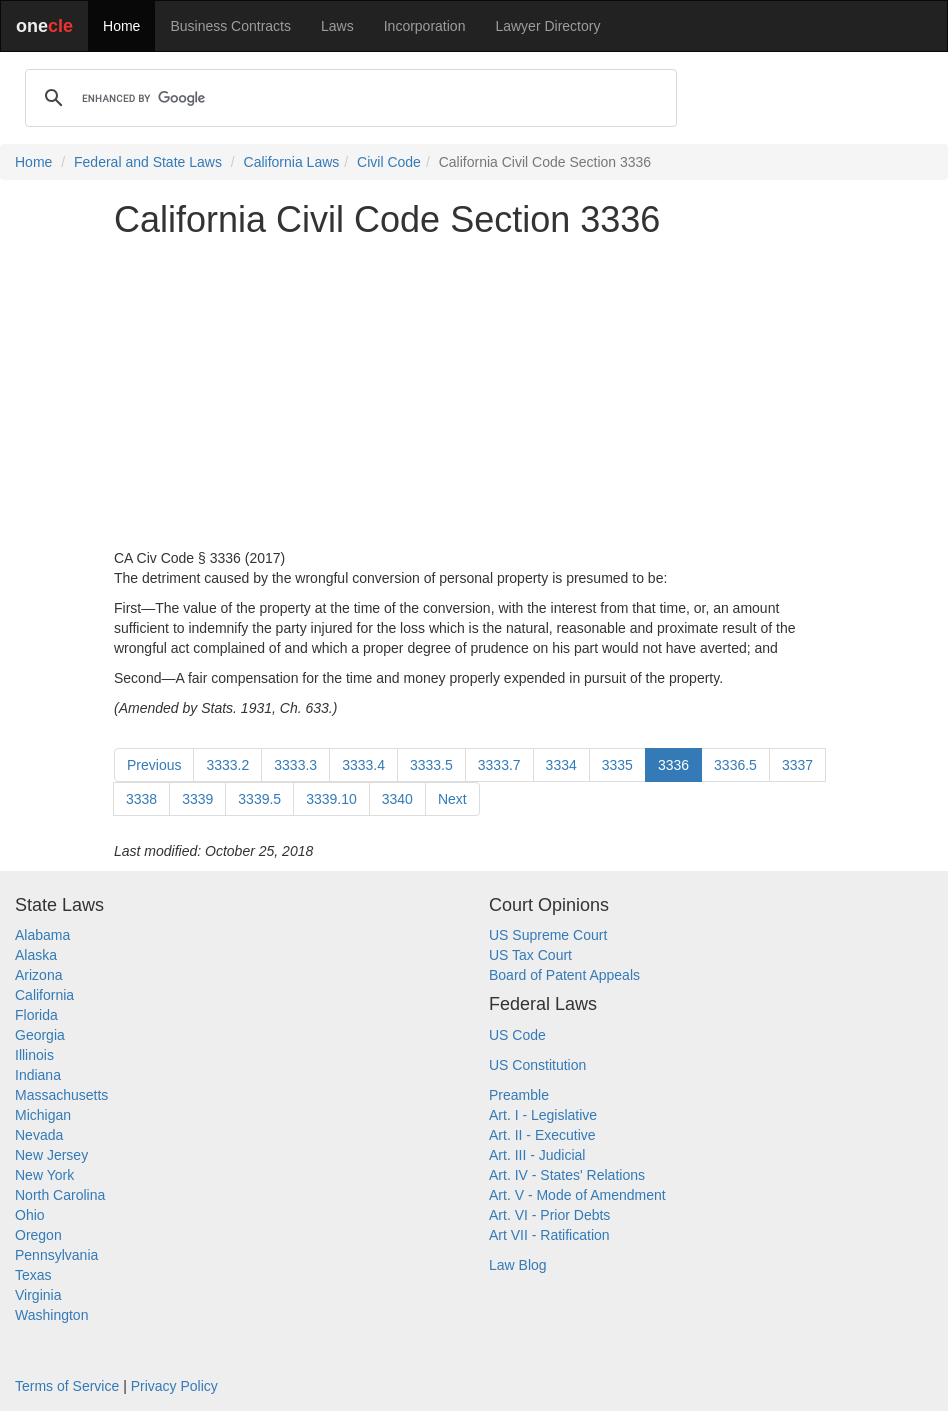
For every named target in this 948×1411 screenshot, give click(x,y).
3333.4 (363, 765)
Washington (51, 1315)
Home (121, 26)
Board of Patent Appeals (564, 975)
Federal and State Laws (148, 162)
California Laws (292, 162)
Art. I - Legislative (543, 1115)
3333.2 (227, 765)
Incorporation (425, 26)
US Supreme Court (548, 935)
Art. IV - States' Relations (567, 1175)
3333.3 (295, 765)
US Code (517, 1035)
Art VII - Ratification (549, 1235)
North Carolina (60, 1195)
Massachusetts (61, 1095)
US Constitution (537, 1065)
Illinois (34, 1055)
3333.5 (431, 765)
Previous (154, 765)
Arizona (38, 975)
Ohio (30, 1215)
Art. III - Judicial (537, 1155)
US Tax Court (530, 955)
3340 (397, 799)
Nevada (39, 1135)
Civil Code (389, 162)
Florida (36, 1015)
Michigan (43, 1115)
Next (452, 799)
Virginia (38, 1295)
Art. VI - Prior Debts (549, 1215)
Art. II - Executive (542, 1135)
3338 (141, 799)
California (44, 995)
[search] (348, 98)
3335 (617, 765)
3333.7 (499, 765)
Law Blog (518, 1265)
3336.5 (735, 765)
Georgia (40, 1035)
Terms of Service (67, 1386)
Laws (337, 26)
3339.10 (331, 799)
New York (44, 1175)
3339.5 (259, 799)
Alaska (36, 955)
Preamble (519, 1095)
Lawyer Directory (547, 26)
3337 (797, 765)
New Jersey (51, 1155)
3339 (197, 799)
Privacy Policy (174, 1386)
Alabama (42, 935)
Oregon (38, 1235)
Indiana (38, 1075)
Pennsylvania (56, 1255)
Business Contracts (230, 26)
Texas (33, 1275)
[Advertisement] (474, 394)
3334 (561, 765)
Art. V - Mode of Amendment (577, 1195)
